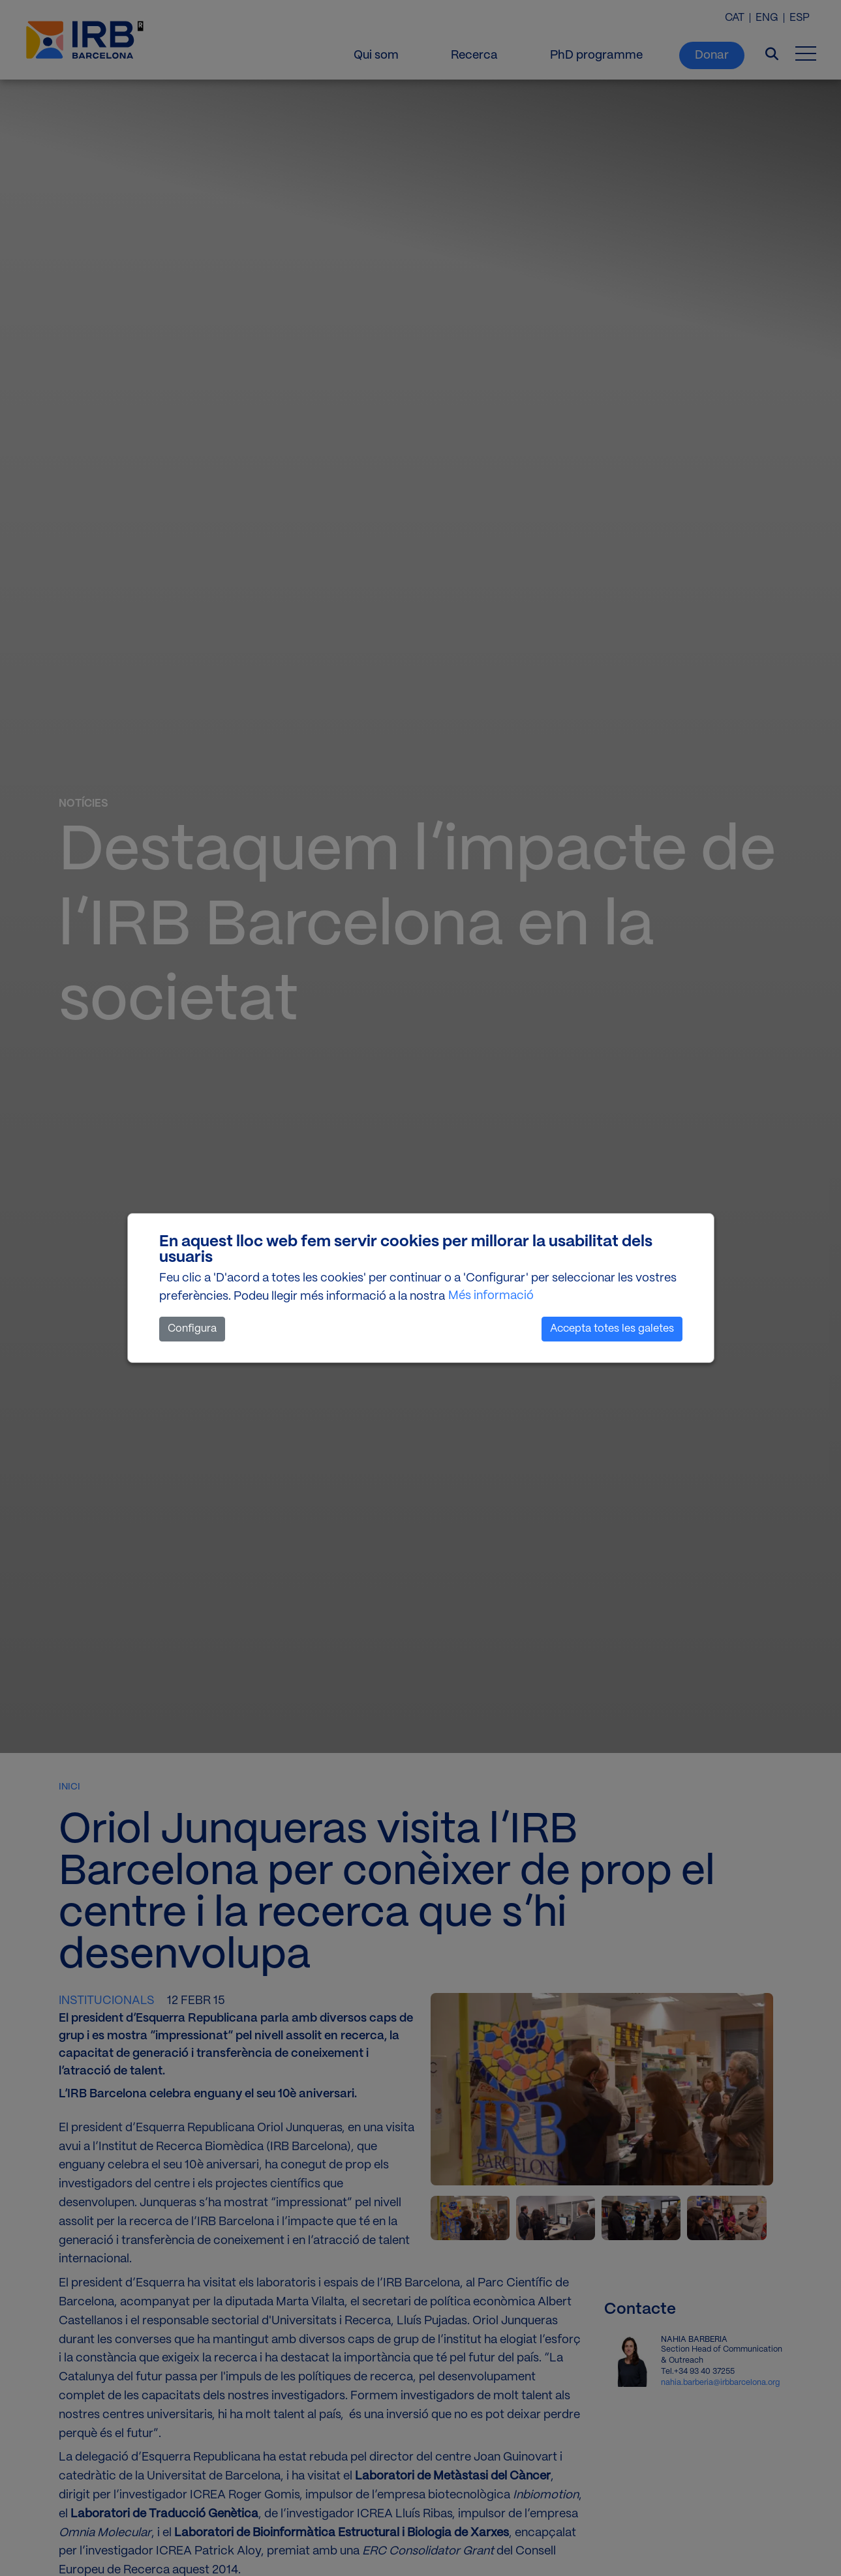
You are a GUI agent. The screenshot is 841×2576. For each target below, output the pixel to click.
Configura (192, 1329)
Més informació (491, 1296)
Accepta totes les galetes (612, 1329)
